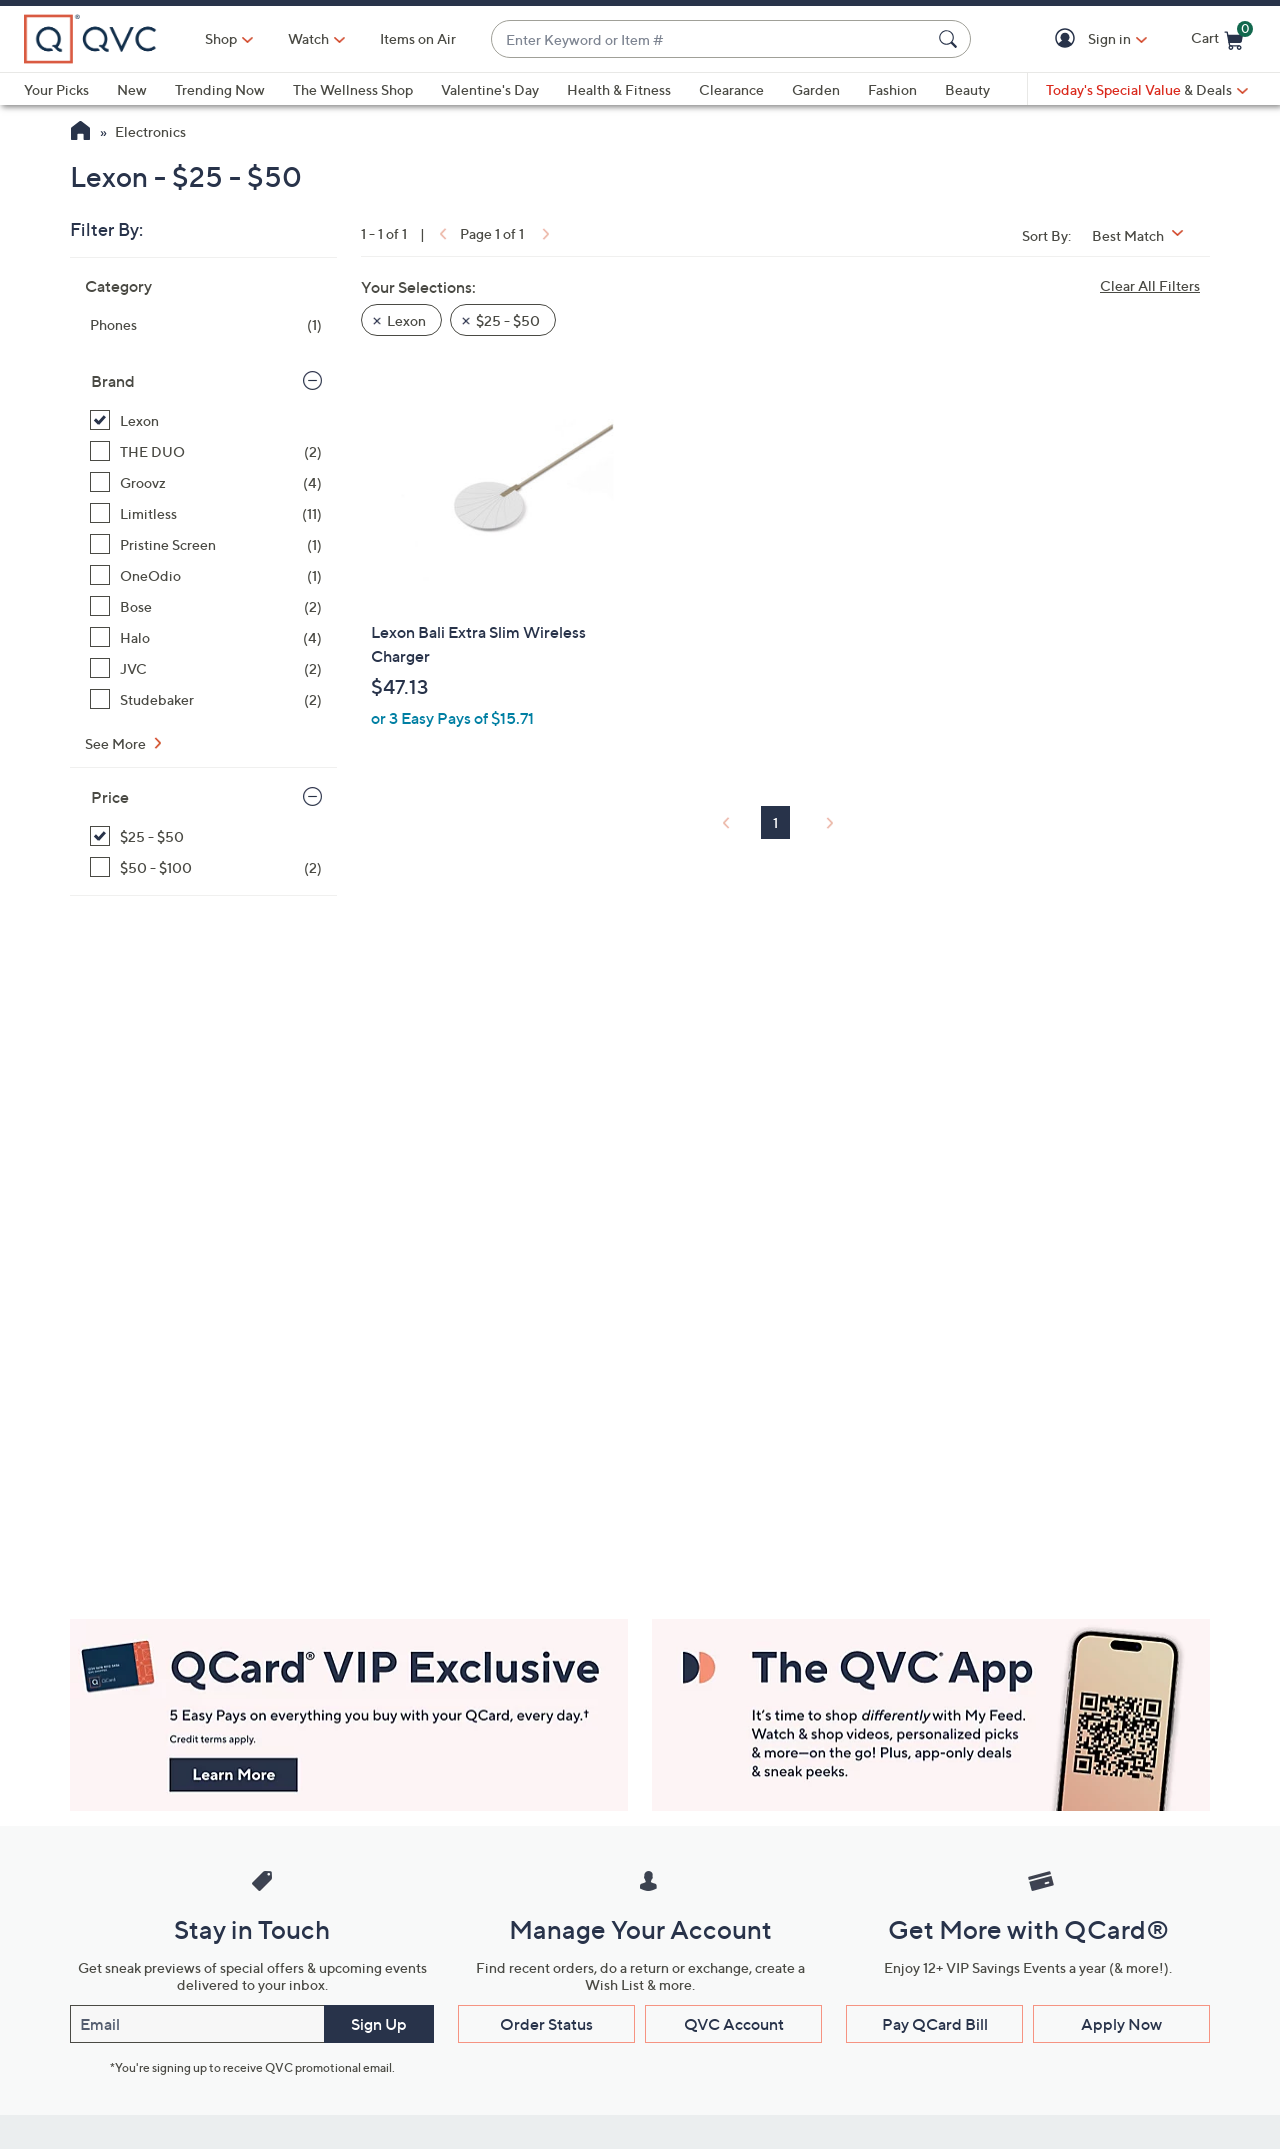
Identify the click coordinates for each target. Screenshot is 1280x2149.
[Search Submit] (951, 39)
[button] (1068, 39)
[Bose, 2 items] (206, 606)
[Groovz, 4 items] (206, 482)
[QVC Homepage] (80, 133)
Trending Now (220, 89)
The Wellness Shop (353, 89)
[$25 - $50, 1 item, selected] (206, 836)
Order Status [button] (546, 2024)
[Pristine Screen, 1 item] (206, 544)
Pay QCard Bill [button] (935, 2024)
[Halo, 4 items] (206, 637)
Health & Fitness (619, 89)
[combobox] (711, 39)
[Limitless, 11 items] (206, 513)
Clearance (731, 89)
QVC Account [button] (734, 2024)
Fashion (892, 89)
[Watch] (309, 39)
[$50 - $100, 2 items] (206, 867)
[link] (441, 233)
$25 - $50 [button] (508, 320)
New (132, 89)
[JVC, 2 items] (206, 668)
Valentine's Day (490, 89)
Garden (816, 89)
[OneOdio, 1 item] (206, 575)
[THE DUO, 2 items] (206, 451)
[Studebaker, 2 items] (206, 699)
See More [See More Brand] (117, 743)
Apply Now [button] (1121, 2024)
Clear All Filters (1150, 285)
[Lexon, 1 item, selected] (206, 420)
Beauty (967, 89)
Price (110, 797)
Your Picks (56, 89)
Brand (113, 381)
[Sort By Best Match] (1145, 235)
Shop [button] (221, 38)
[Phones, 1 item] (206, 324)
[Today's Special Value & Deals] (1147, 90)
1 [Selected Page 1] (775, 822)
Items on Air (418, 38)
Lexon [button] (406, 320)
